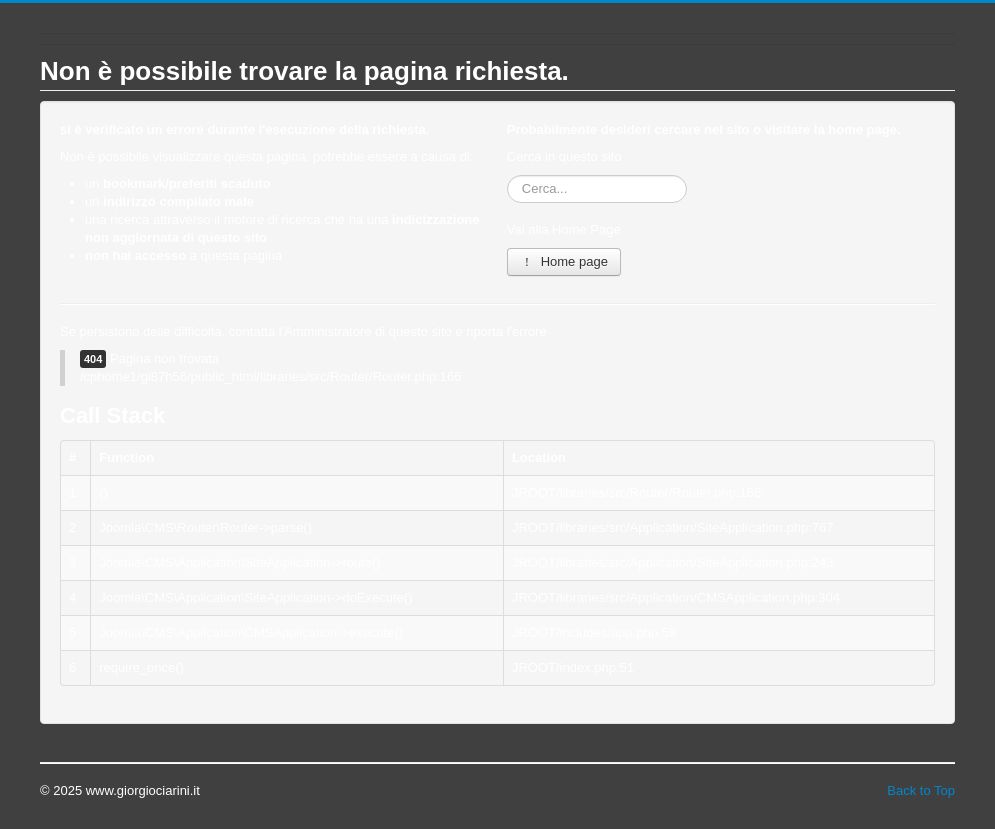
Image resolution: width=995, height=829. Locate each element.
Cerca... (507, 175)
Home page (564, 261)
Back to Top (921, 790)
